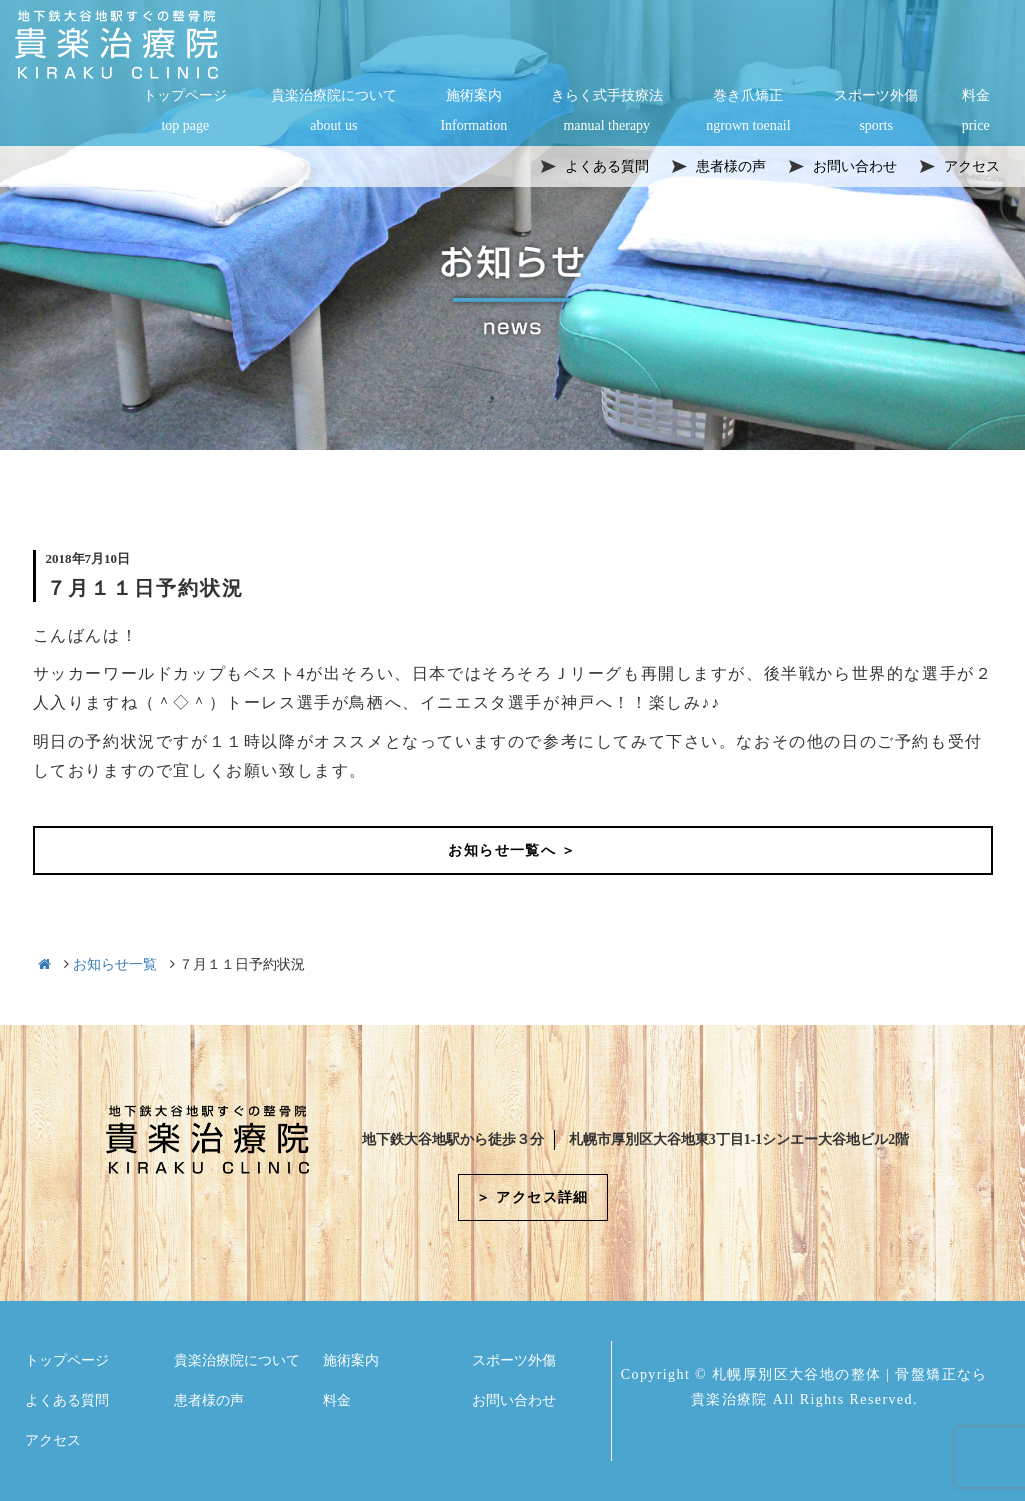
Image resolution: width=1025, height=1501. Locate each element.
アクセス (53, 1440)
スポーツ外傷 (876, 112)
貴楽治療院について (334, 112)
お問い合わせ (514, 1400)
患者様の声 (209, 1400)
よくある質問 (67, 1400)
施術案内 (473, 112)
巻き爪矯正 (748, 112)
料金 (976, 112)
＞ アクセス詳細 (532, 1197)
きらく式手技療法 (607, 112)
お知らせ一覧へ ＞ (512, 850)
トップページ (185, 112)
